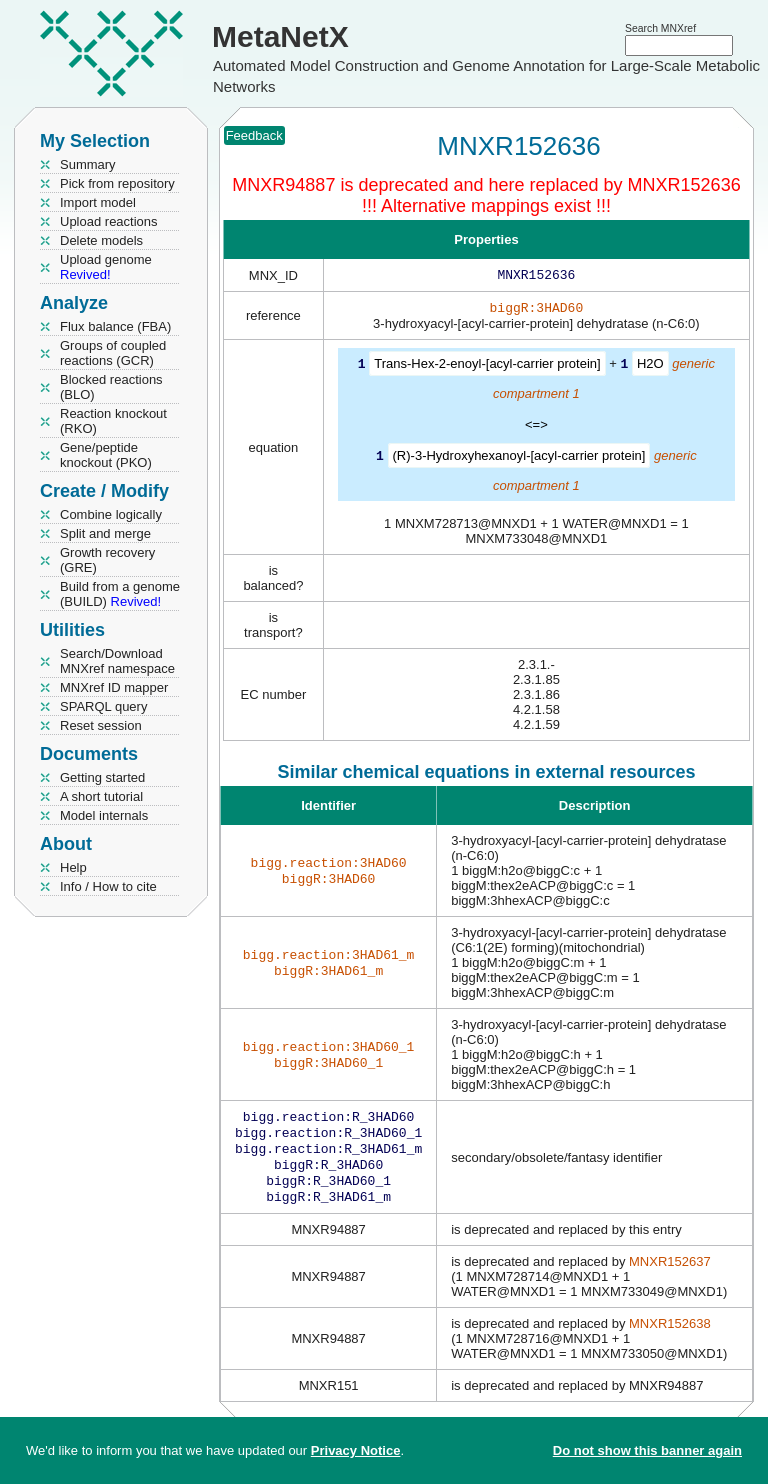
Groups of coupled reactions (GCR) (113, 353)
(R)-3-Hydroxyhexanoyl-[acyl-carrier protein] (519, 458)
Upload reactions (109, 221)
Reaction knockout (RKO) (113, 421)
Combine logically (111, 514)
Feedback (254, 135)
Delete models (101, 240)
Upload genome (106, 267)
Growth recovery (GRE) (107, 560)
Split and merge (105, 533)
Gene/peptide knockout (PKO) (106, 455)
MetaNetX (280, 36)
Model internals (104, 815)
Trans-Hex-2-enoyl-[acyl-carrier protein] (487, 367)
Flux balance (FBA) (115, 326)
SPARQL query (103, 706)
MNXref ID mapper (114, 687)
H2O (650, 367)
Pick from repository (117, 183)
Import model (98, 202)
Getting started (102, 777)
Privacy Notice (356, 1450)
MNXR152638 (670, 1337)
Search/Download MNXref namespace (117, 661)
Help (73, 867)
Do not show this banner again (647, 1450)
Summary (88, 164)
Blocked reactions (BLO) (111, 387)
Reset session (101, 725)
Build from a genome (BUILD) (120, 594)
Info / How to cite (108, 886)
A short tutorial (101, 796)
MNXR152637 (670, 1275)
